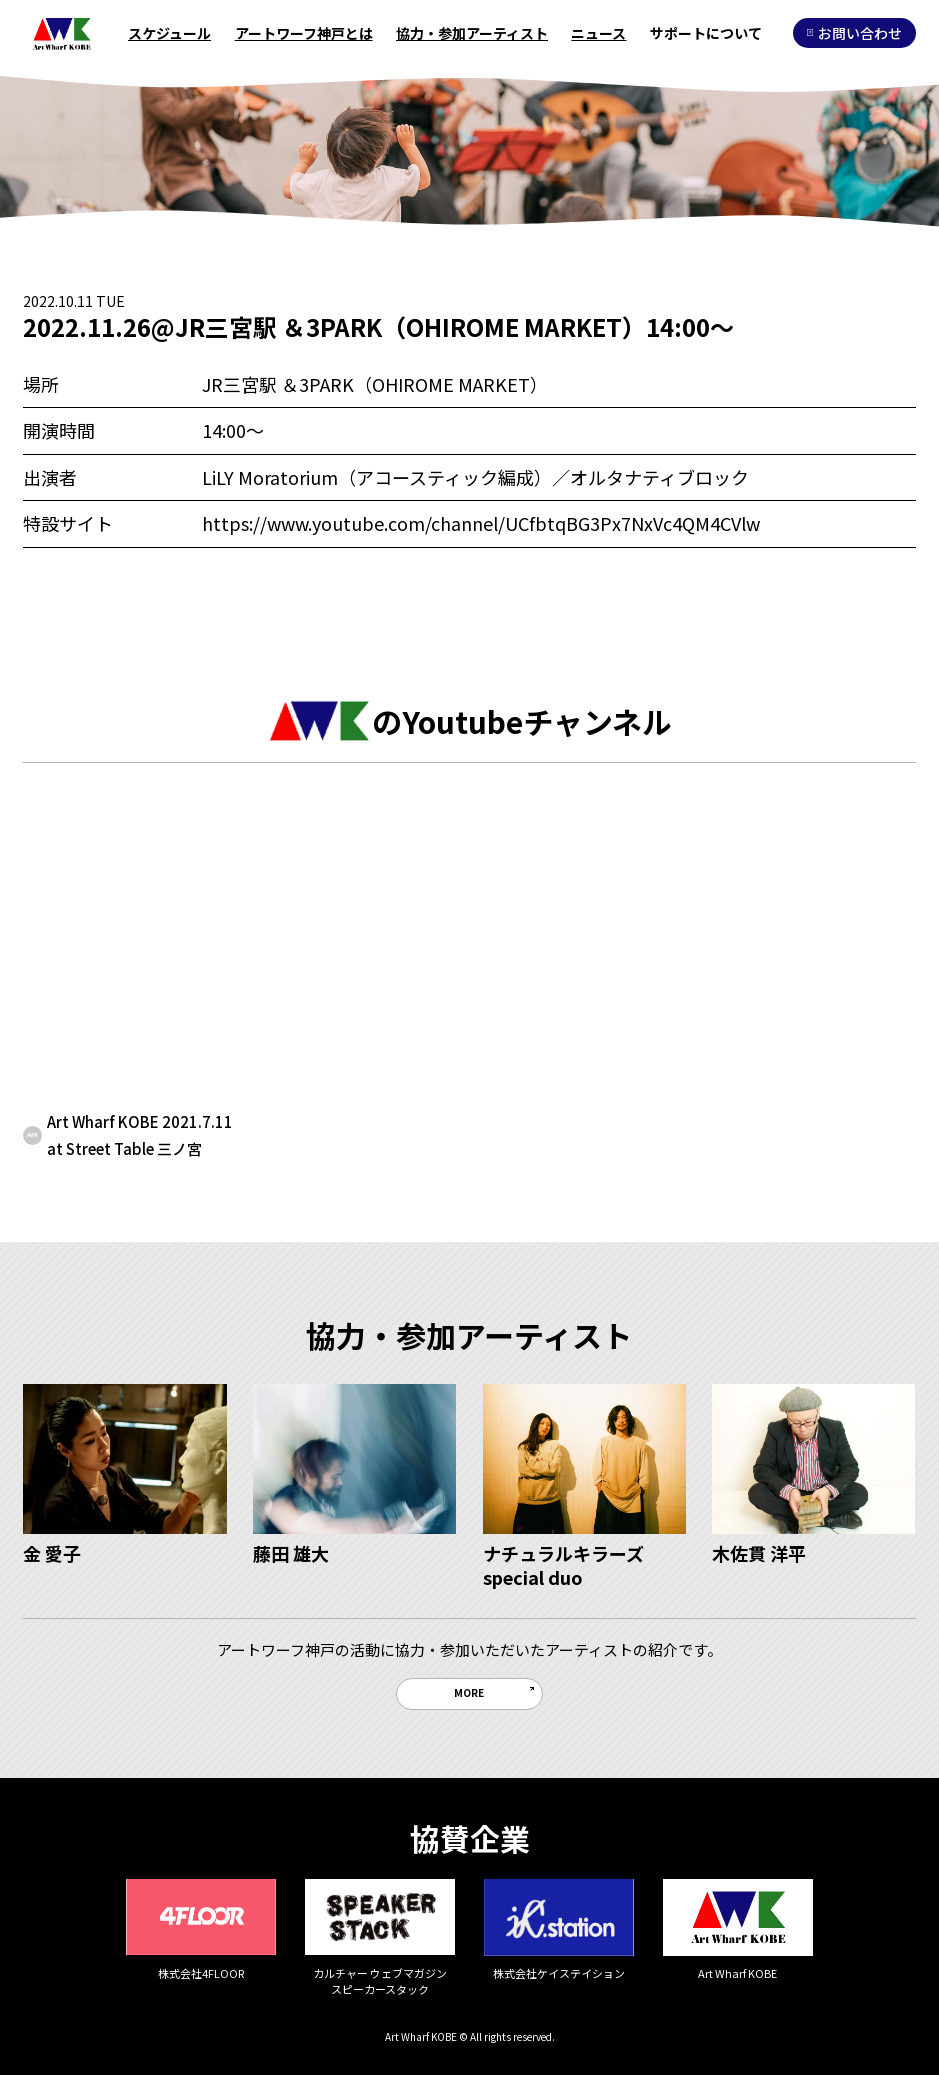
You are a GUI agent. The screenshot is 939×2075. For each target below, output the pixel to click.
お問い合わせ (855, 33)
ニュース (598, 33)
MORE (469, 1693)
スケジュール (169, 33)
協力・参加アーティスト (472, 33)
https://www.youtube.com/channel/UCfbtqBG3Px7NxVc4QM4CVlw (481, 523)
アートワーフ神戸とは (304, 33)
